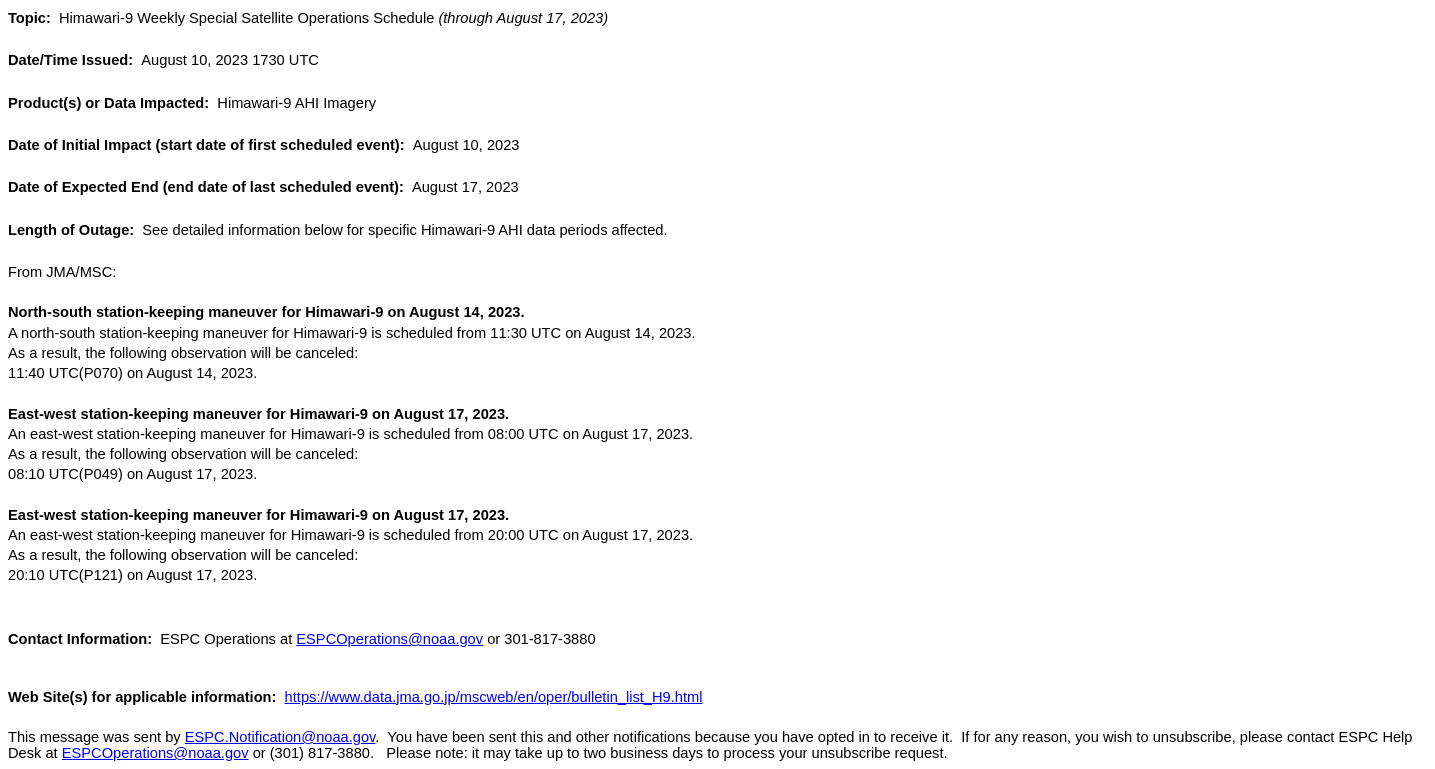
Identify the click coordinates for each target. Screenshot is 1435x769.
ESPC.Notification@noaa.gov (280, 737)
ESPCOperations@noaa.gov (389, 639)
